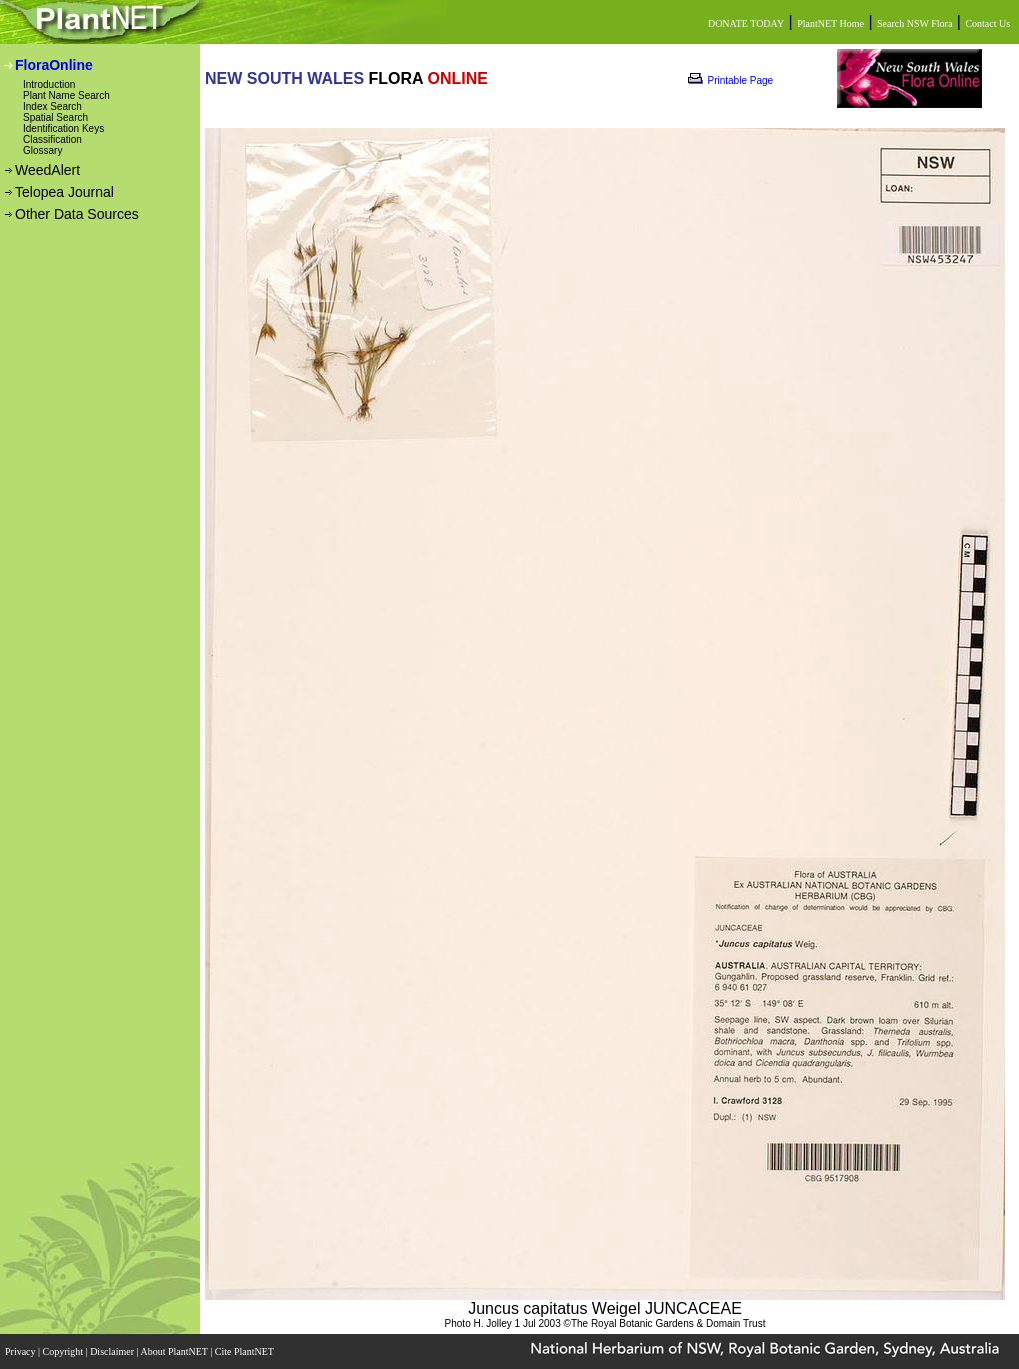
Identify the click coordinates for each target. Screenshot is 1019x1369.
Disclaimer (113, 1351)
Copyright (64, 1351)
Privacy (21, 1351)
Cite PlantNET (245, 1351)
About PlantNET (175, 1351)
